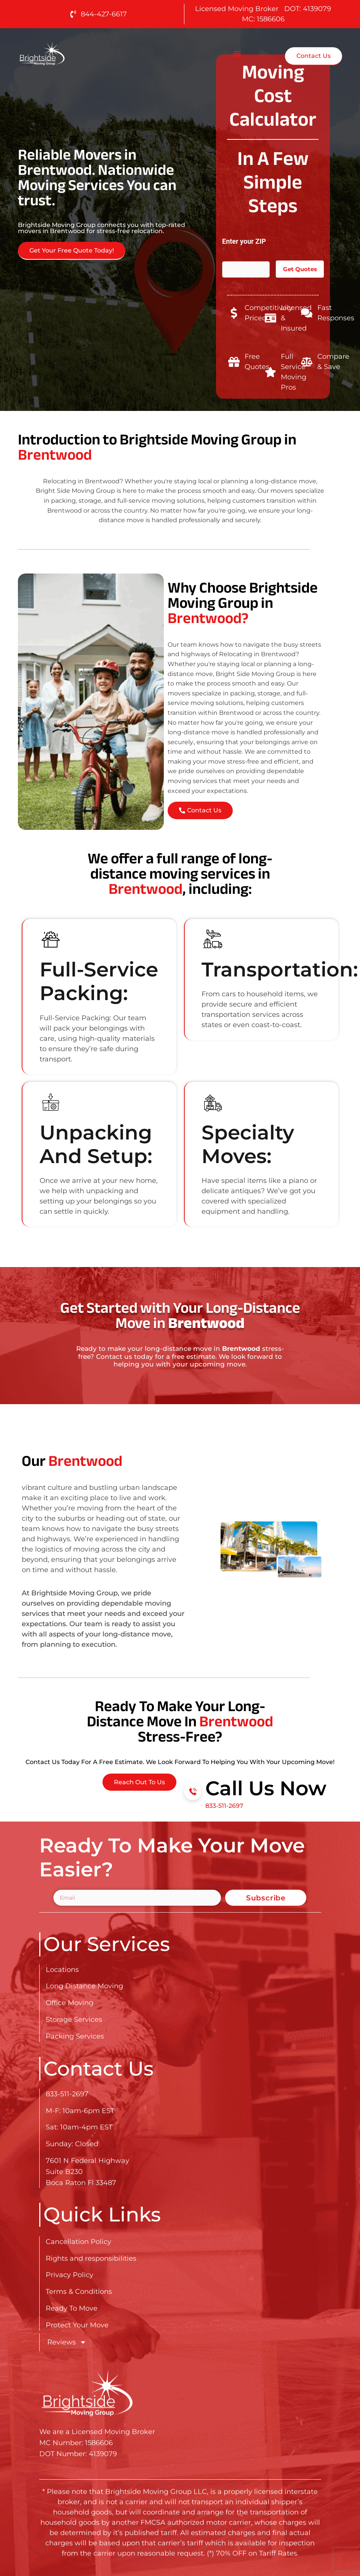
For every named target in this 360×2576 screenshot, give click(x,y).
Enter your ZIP (244, 245)
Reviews (66, 2342)
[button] (237, 53)
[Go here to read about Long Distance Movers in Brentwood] (66, 53)
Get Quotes (300, 269)
